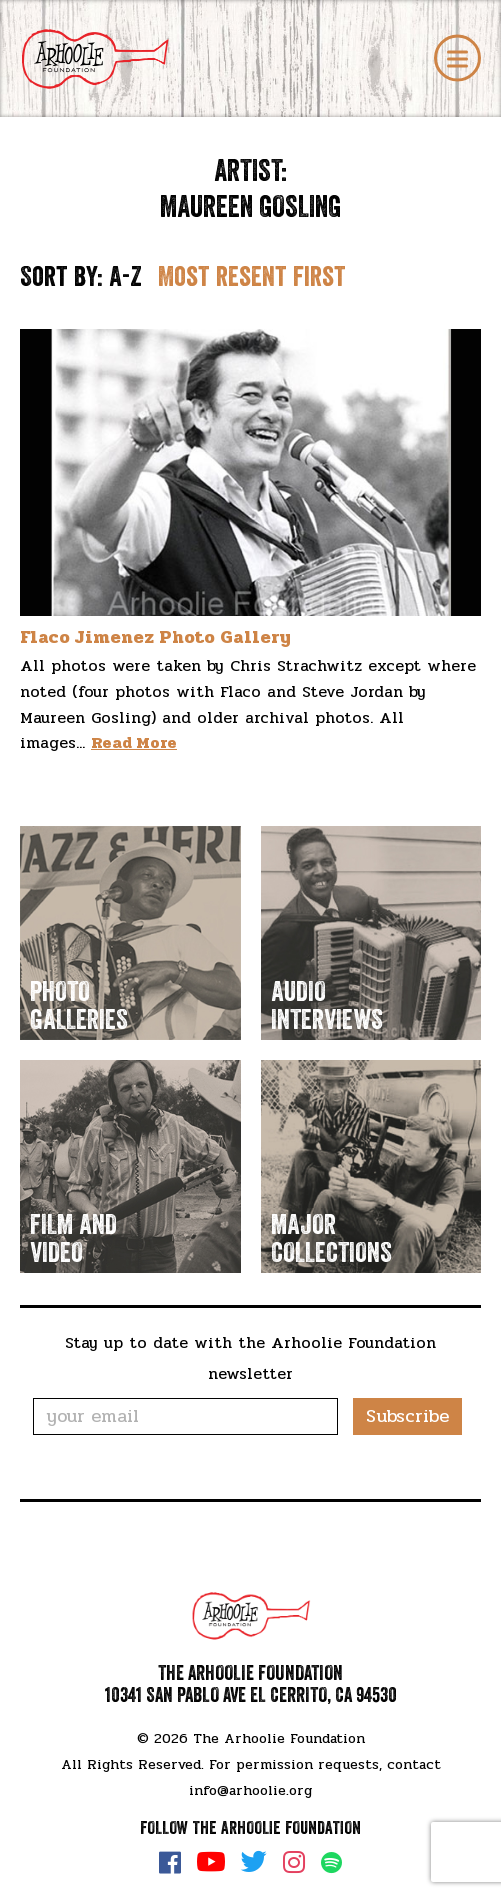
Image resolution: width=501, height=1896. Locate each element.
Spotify (331, 1862)
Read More (134, 742)
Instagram (294, 1862)
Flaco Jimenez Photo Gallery (155, 637)
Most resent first (252, 277)
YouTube (211, 1862)
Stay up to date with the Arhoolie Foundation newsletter (250, 1357)
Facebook (170, 1862)
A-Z (125, 277)
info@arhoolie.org (250, 1790)
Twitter (254, 1862)
